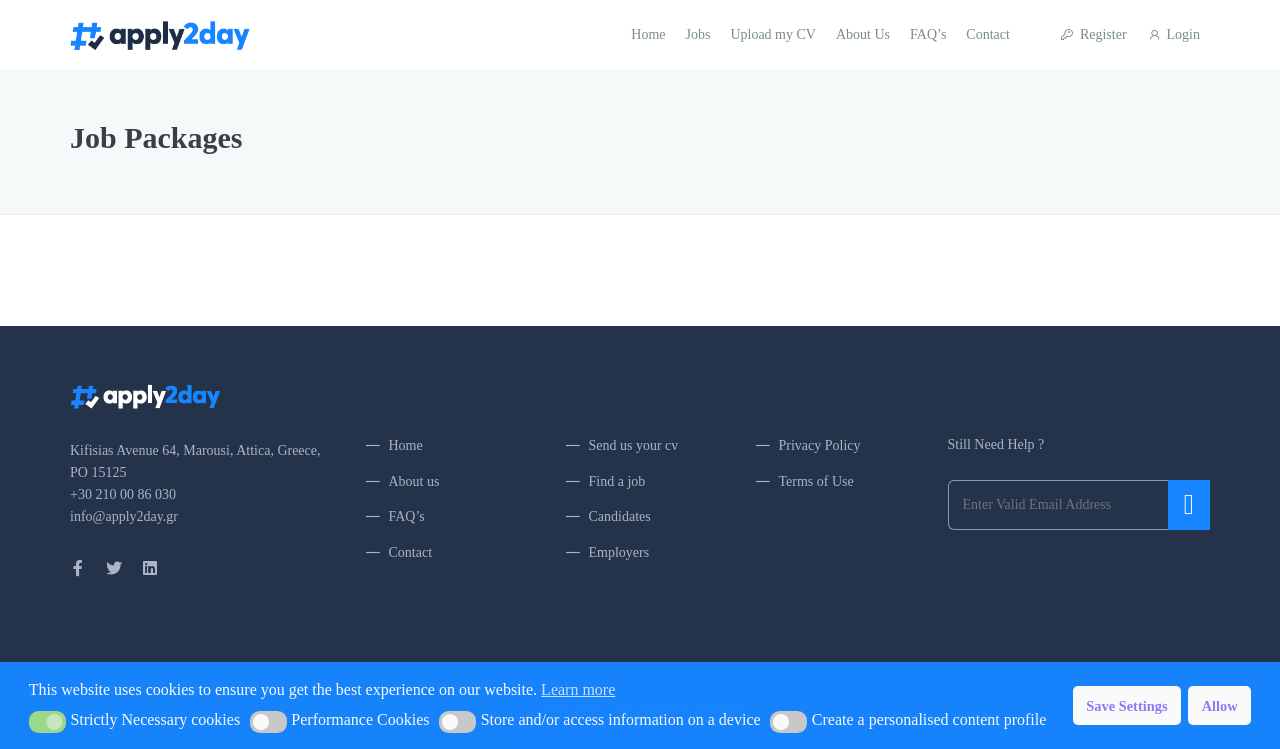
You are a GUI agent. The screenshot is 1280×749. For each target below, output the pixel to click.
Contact (988, 34)
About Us (863, 34)
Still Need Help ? (996, 444)
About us (414, 481)
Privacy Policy (820, 445)
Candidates (620, 516)
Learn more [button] (578, 689)
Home (648, 34)
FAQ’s (928, 34)
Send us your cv (634, 445)
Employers (619, 552)
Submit (1189, 505)
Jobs (698, 34)
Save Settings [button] (1126, 706)
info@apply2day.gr (124, 516)
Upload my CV (773, 34)
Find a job (617, 481)
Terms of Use (816, 481)
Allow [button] (1220, 706)
